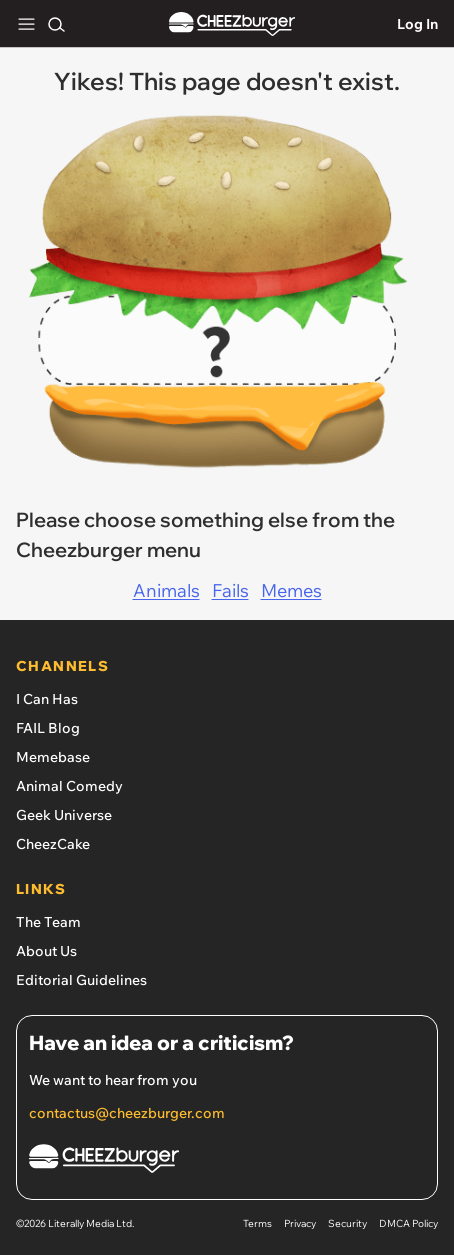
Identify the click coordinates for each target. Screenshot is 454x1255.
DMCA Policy (408, 1223)
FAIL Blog (48, 728)
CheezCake (53, 844)
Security (347, 1223)
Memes (291, 590)
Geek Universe (64, 815)
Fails (230, 590)
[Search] (56, 24)
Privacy (300, 1223)
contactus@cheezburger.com (127, 1113)
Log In (417, 24)
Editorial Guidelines (81, 980)
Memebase (53, 757)
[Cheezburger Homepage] (227, 1161)
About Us (46, 951)
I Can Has (47, 699)
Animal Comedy (69, 786)
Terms (257, 1223)
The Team (48, 922)
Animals (166, 590)
